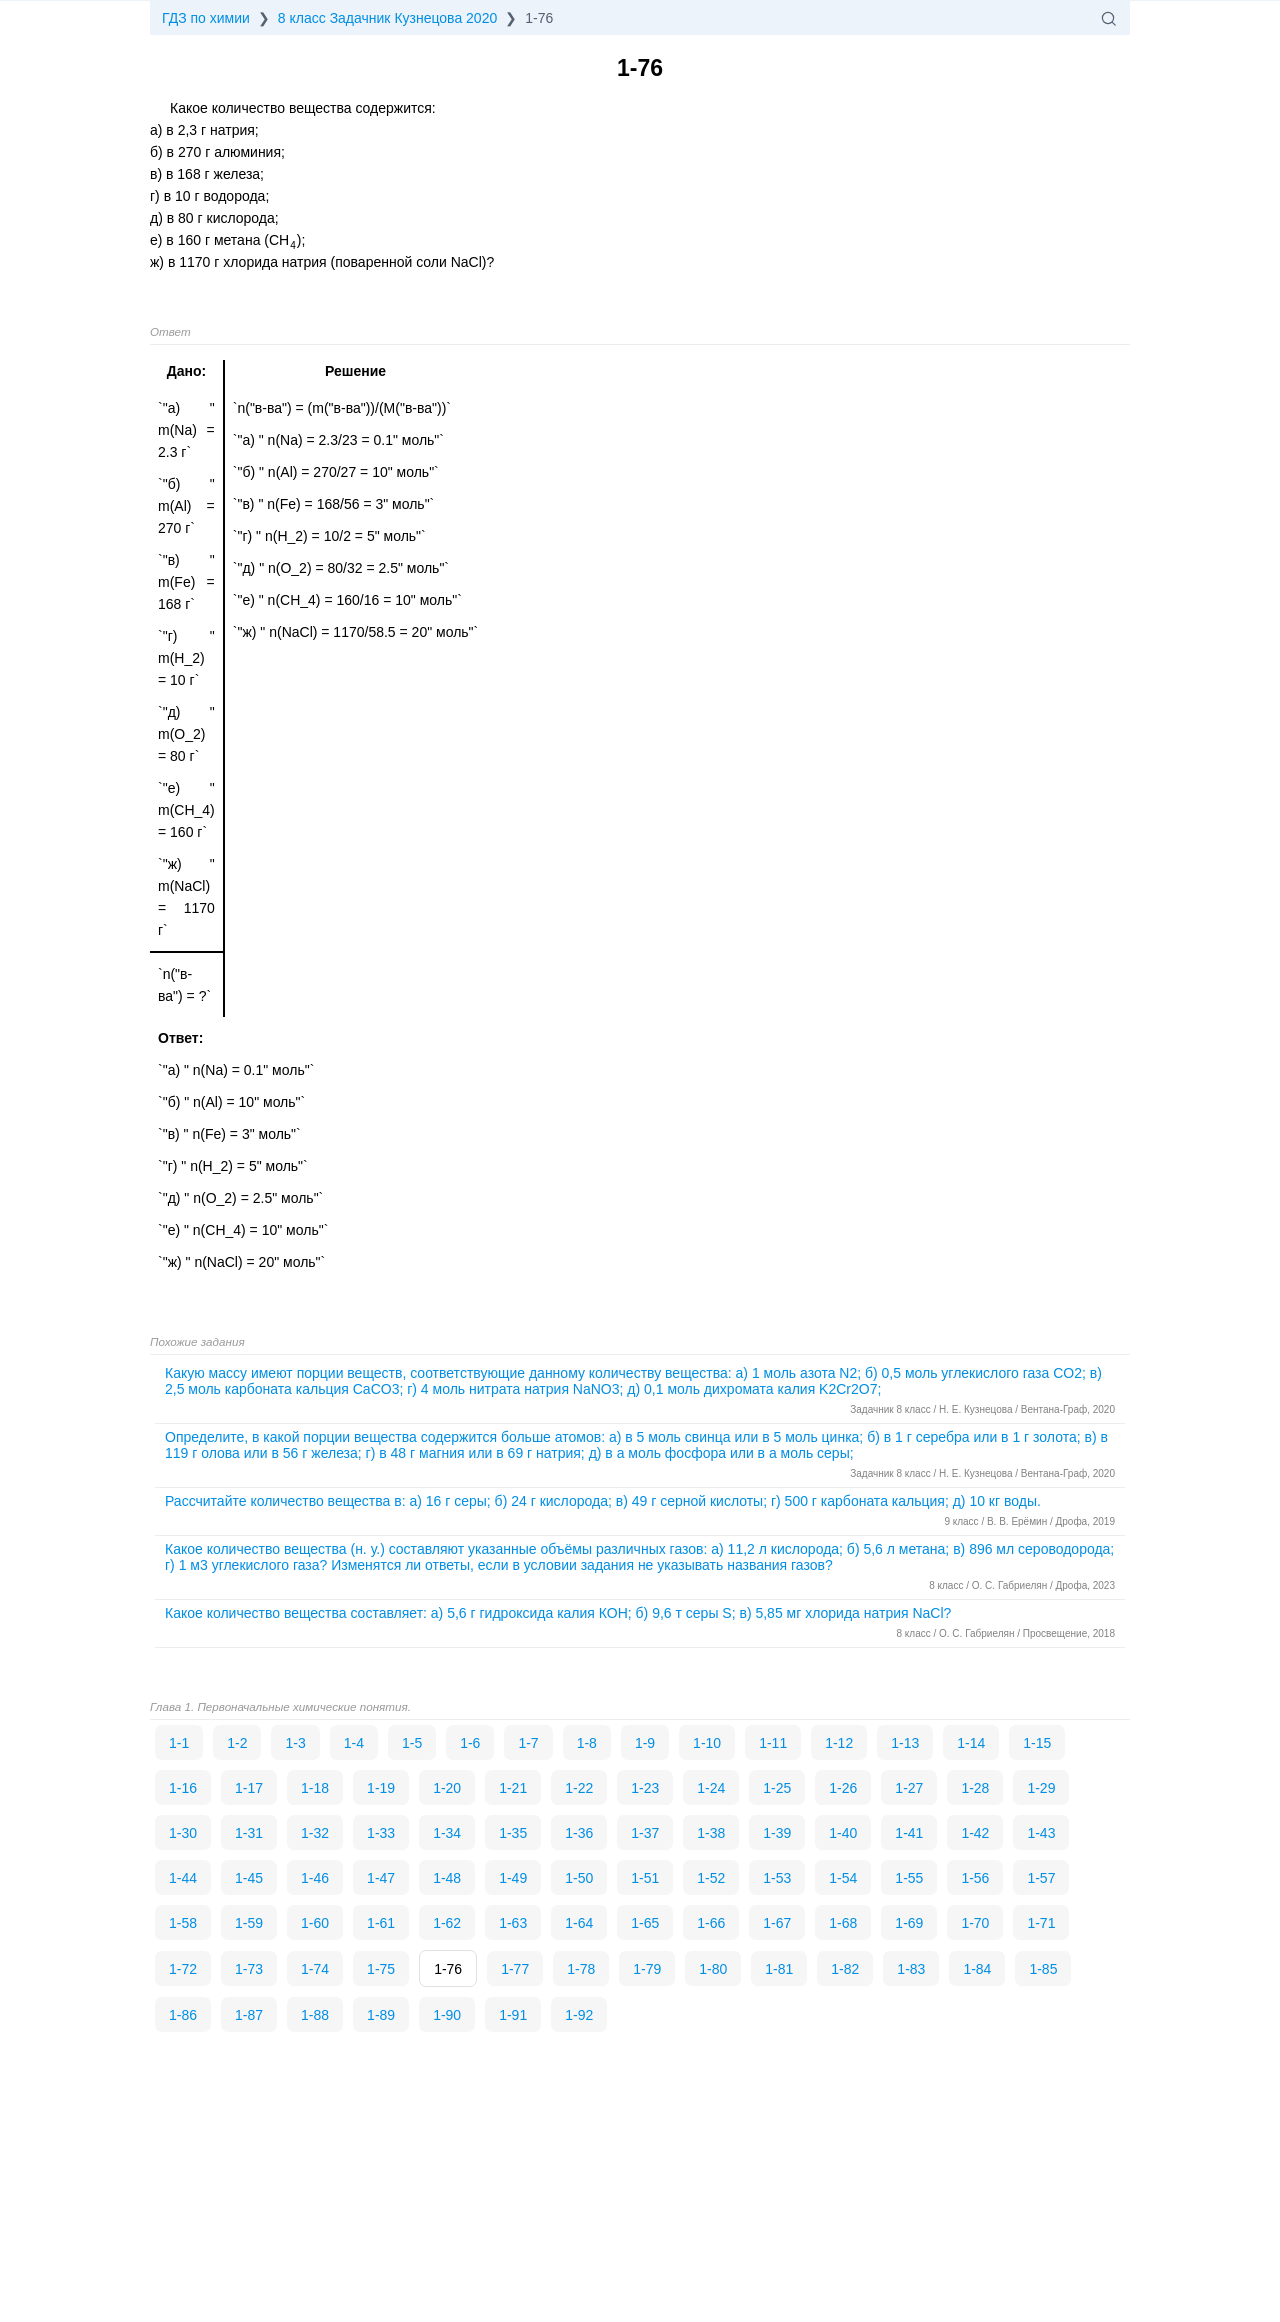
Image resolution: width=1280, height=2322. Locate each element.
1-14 (971, 1743)
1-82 (845, 1969)
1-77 (515, 1969)
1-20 (447, 1788)
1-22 (579, 1788)
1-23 (645, 1788)
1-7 (528, 1743)
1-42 (975, 1833)
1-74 (315, 1969)
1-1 (179, 1743)
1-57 (1041, 1878)
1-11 (773, 1743)
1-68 (843, 1923)
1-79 (647, 1969)
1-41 (909, 1833)
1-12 (839, 1743)
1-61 (381, 1923)
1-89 (381, 2015)
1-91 (513, 2015)
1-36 (579, 1833)
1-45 (249, 1878)
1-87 (249, 2015)
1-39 (777, 1833)
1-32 (315, 1833)
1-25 (777, 1788)
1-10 (707, 1743)
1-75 (381, 1969)
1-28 (975, 1788)
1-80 (713, 1969)
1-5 (412, 1743)
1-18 (315, 1788)
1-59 (249, 1923)
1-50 (579, 1878)
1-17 (249, 1788)
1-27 (909, 1788)
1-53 (777, 1878)
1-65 (645, 1923)
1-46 (315, 1878)
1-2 (237, 1743)
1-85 (1043, 1969)
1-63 (513, 1923)
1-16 (183, 1788)
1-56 (975, 1878)
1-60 (315, 1923)
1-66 (711, 1923)
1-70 (975, 1923)
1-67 (777, 1923)
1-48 (447, 1878)
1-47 (381, 1878)
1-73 (249, 1969)
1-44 (183, 1878)
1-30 (183, 1833)
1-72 (183, 1969)
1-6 (470, 1743)
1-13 (905, 1743)
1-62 (447, 1923)
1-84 (977, 1969)
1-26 (843, 1788)
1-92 (579, 2015)
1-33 (381, 1833)
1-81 (779, 1969)
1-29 (1041, 1788)
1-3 (295, 1743)
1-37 (645, 1833)
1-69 (909, 1923)
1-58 (183, 1923)
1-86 (183, 2015)
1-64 (579, 1923)
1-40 (843, 1833)
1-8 (587, 1743)
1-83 (911, 1969)
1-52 (711, 1878)
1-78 (581, 1969)
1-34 (447, 1833)
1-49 (513, 1878)
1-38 (711, 1833)
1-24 (711, 1788)
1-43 (1041, 1833)
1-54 (843, 1878)
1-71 (1041, 1923)
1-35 (513, 1833)
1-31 (249, 1833)
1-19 (381, 1788)
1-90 (447, 2015)
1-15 (1037, 1743)
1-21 (513, 1788)
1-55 (909, 1878)
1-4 (354, 1743)
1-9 (645, 1743)
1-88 (315, 2015)
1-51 (645, 1878)
